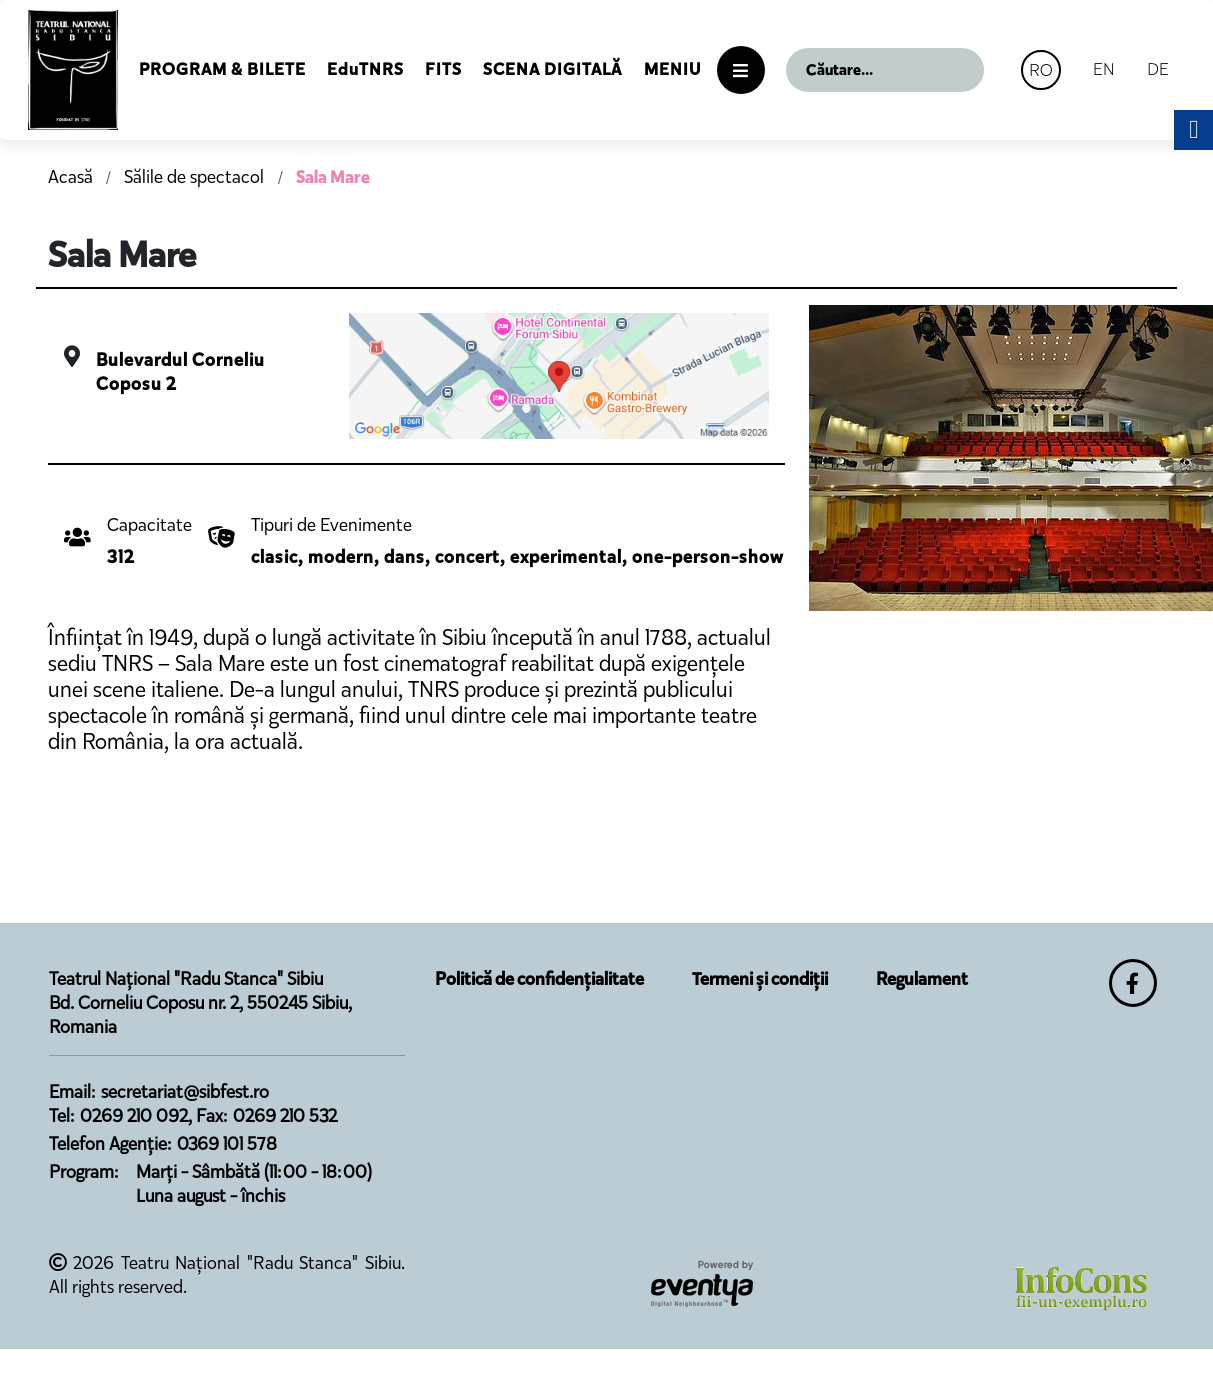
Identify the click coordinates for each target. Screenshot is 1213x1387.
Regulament (922, 979)
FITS (443, 69)
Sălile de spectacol (196, 177)
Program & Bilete (222, 69)
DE (1158, 69)
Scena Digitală (552, 69)
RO (1041, 70)
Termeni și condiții (760, 979)
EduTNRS (365, 69)
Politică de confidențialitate (539, 979)
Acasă (70, 177)
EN (1104, 69)
